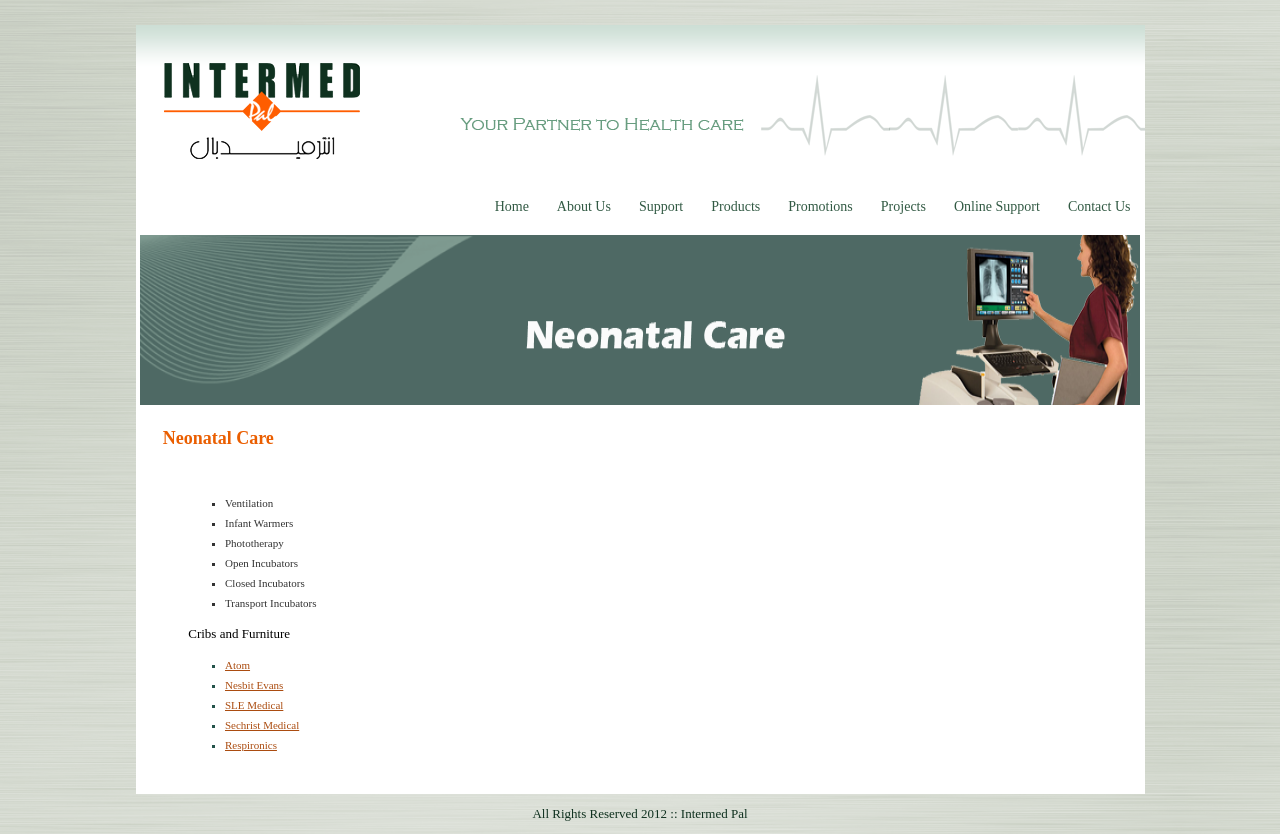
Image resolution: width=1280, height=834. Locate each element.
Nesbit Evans (254, 685)
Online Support (997, 206)
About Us (584, 206)
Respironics (251, 745)
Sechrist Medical (262, 725)
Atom (237, 665)
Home (512, 206)
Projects (903, 206)
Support (661, 206)
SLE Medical (254, 705)
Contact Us (1099, 206)
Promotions (820, 206)
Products (735, 206)
